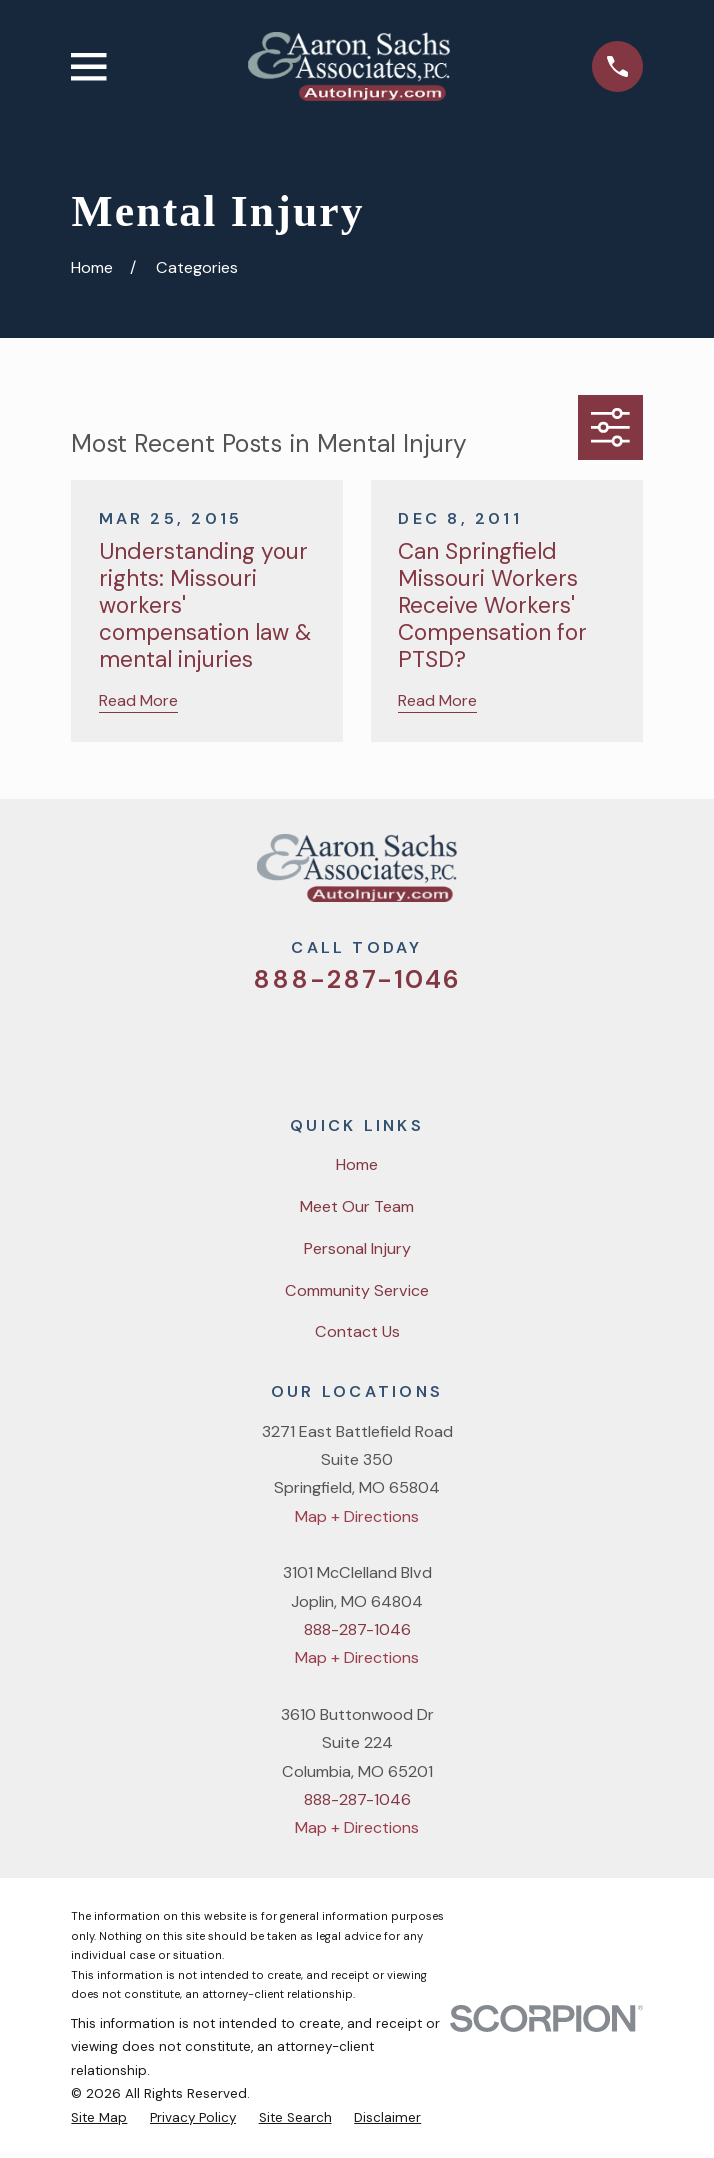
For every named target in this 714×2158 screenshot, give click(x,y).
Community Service (357, 1290)
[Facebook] (331, 1042)
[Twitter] (280, 1042)
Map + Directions (357, 1516)
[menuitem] (99, 2118)
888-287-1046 (357, 979)
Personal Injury (357, 1248)
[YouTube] (382, 1042)
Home (357, 1164)
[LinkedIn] (434, 1042)
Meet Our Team (357, 1206)
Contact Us (357, 1331)
